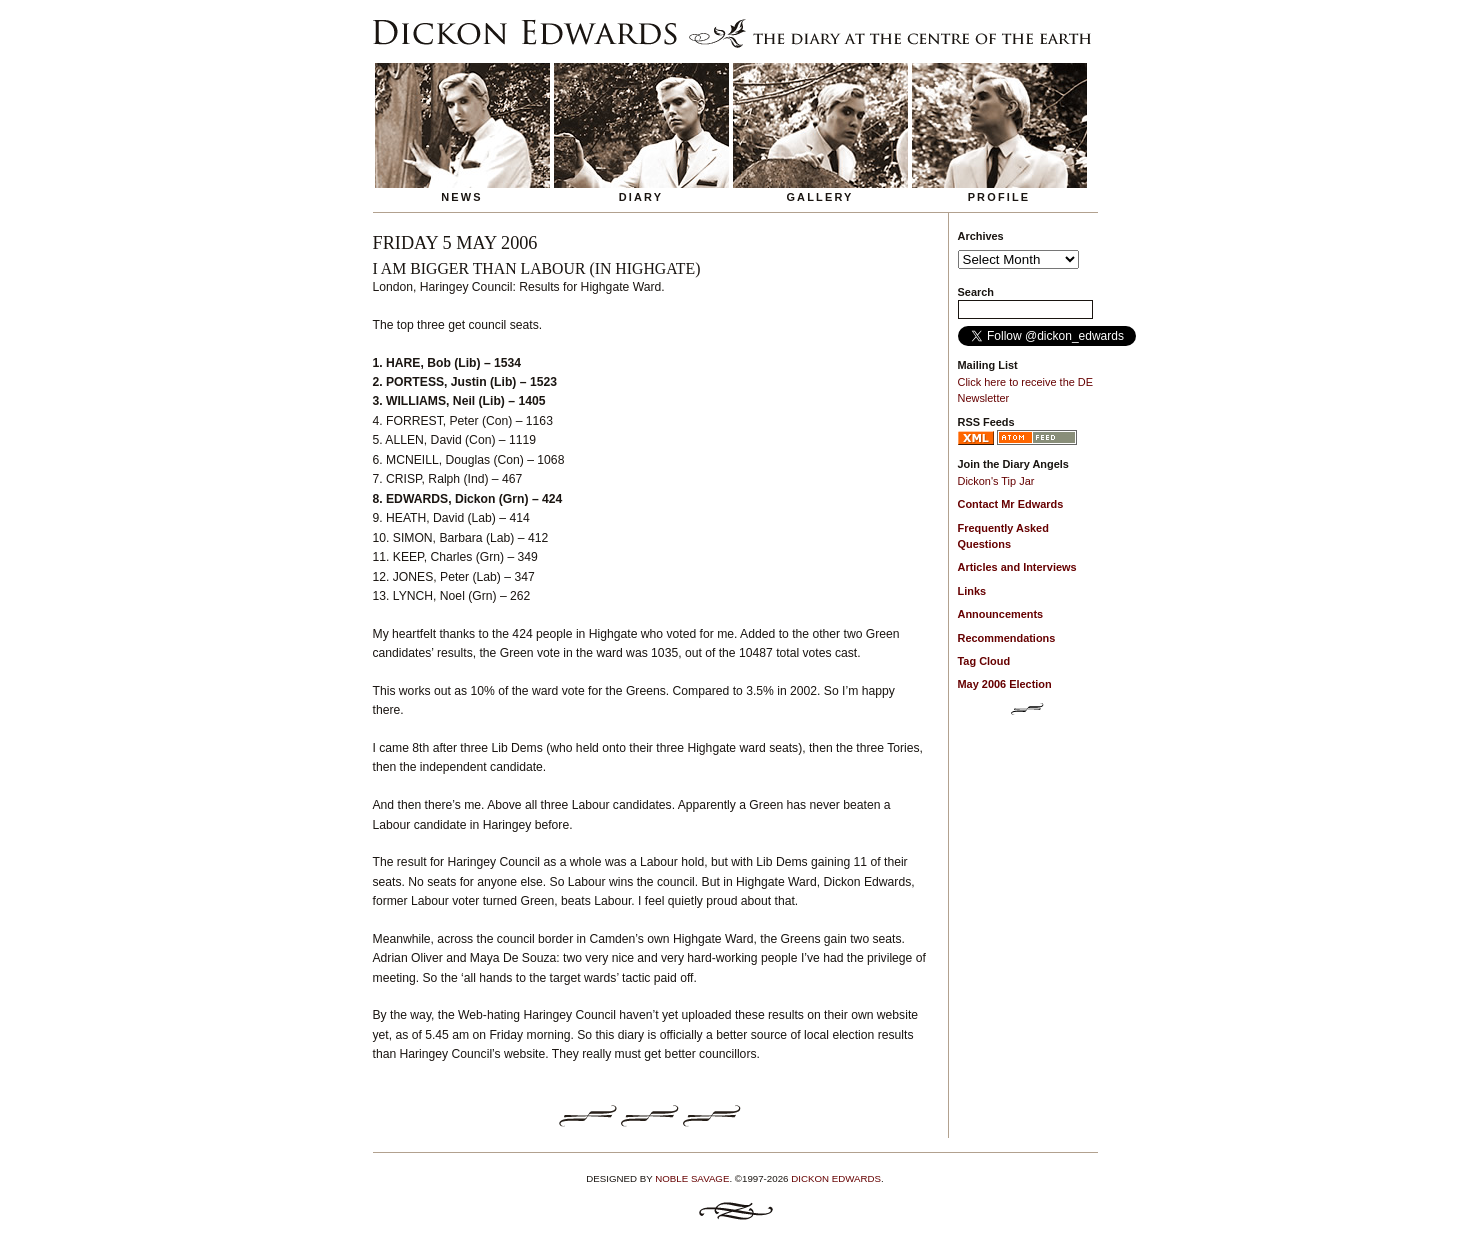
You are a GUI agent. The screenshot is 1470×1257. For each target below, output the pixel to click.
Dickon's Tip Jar (996, 481)
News (462, 197)
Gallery (819, 197)
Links (972, 591)
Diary (641, 197)
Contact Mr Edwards (1011, 504)
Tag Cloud (984, 661)
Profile (999, 197)
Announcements (1001, 614)
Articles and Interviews (1017, 567)
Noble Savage (692, 1178)
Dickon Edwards (836, 1178)
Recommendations (1007, 638)
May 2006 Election (1005, 684)
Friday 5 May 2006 (455, 243)
